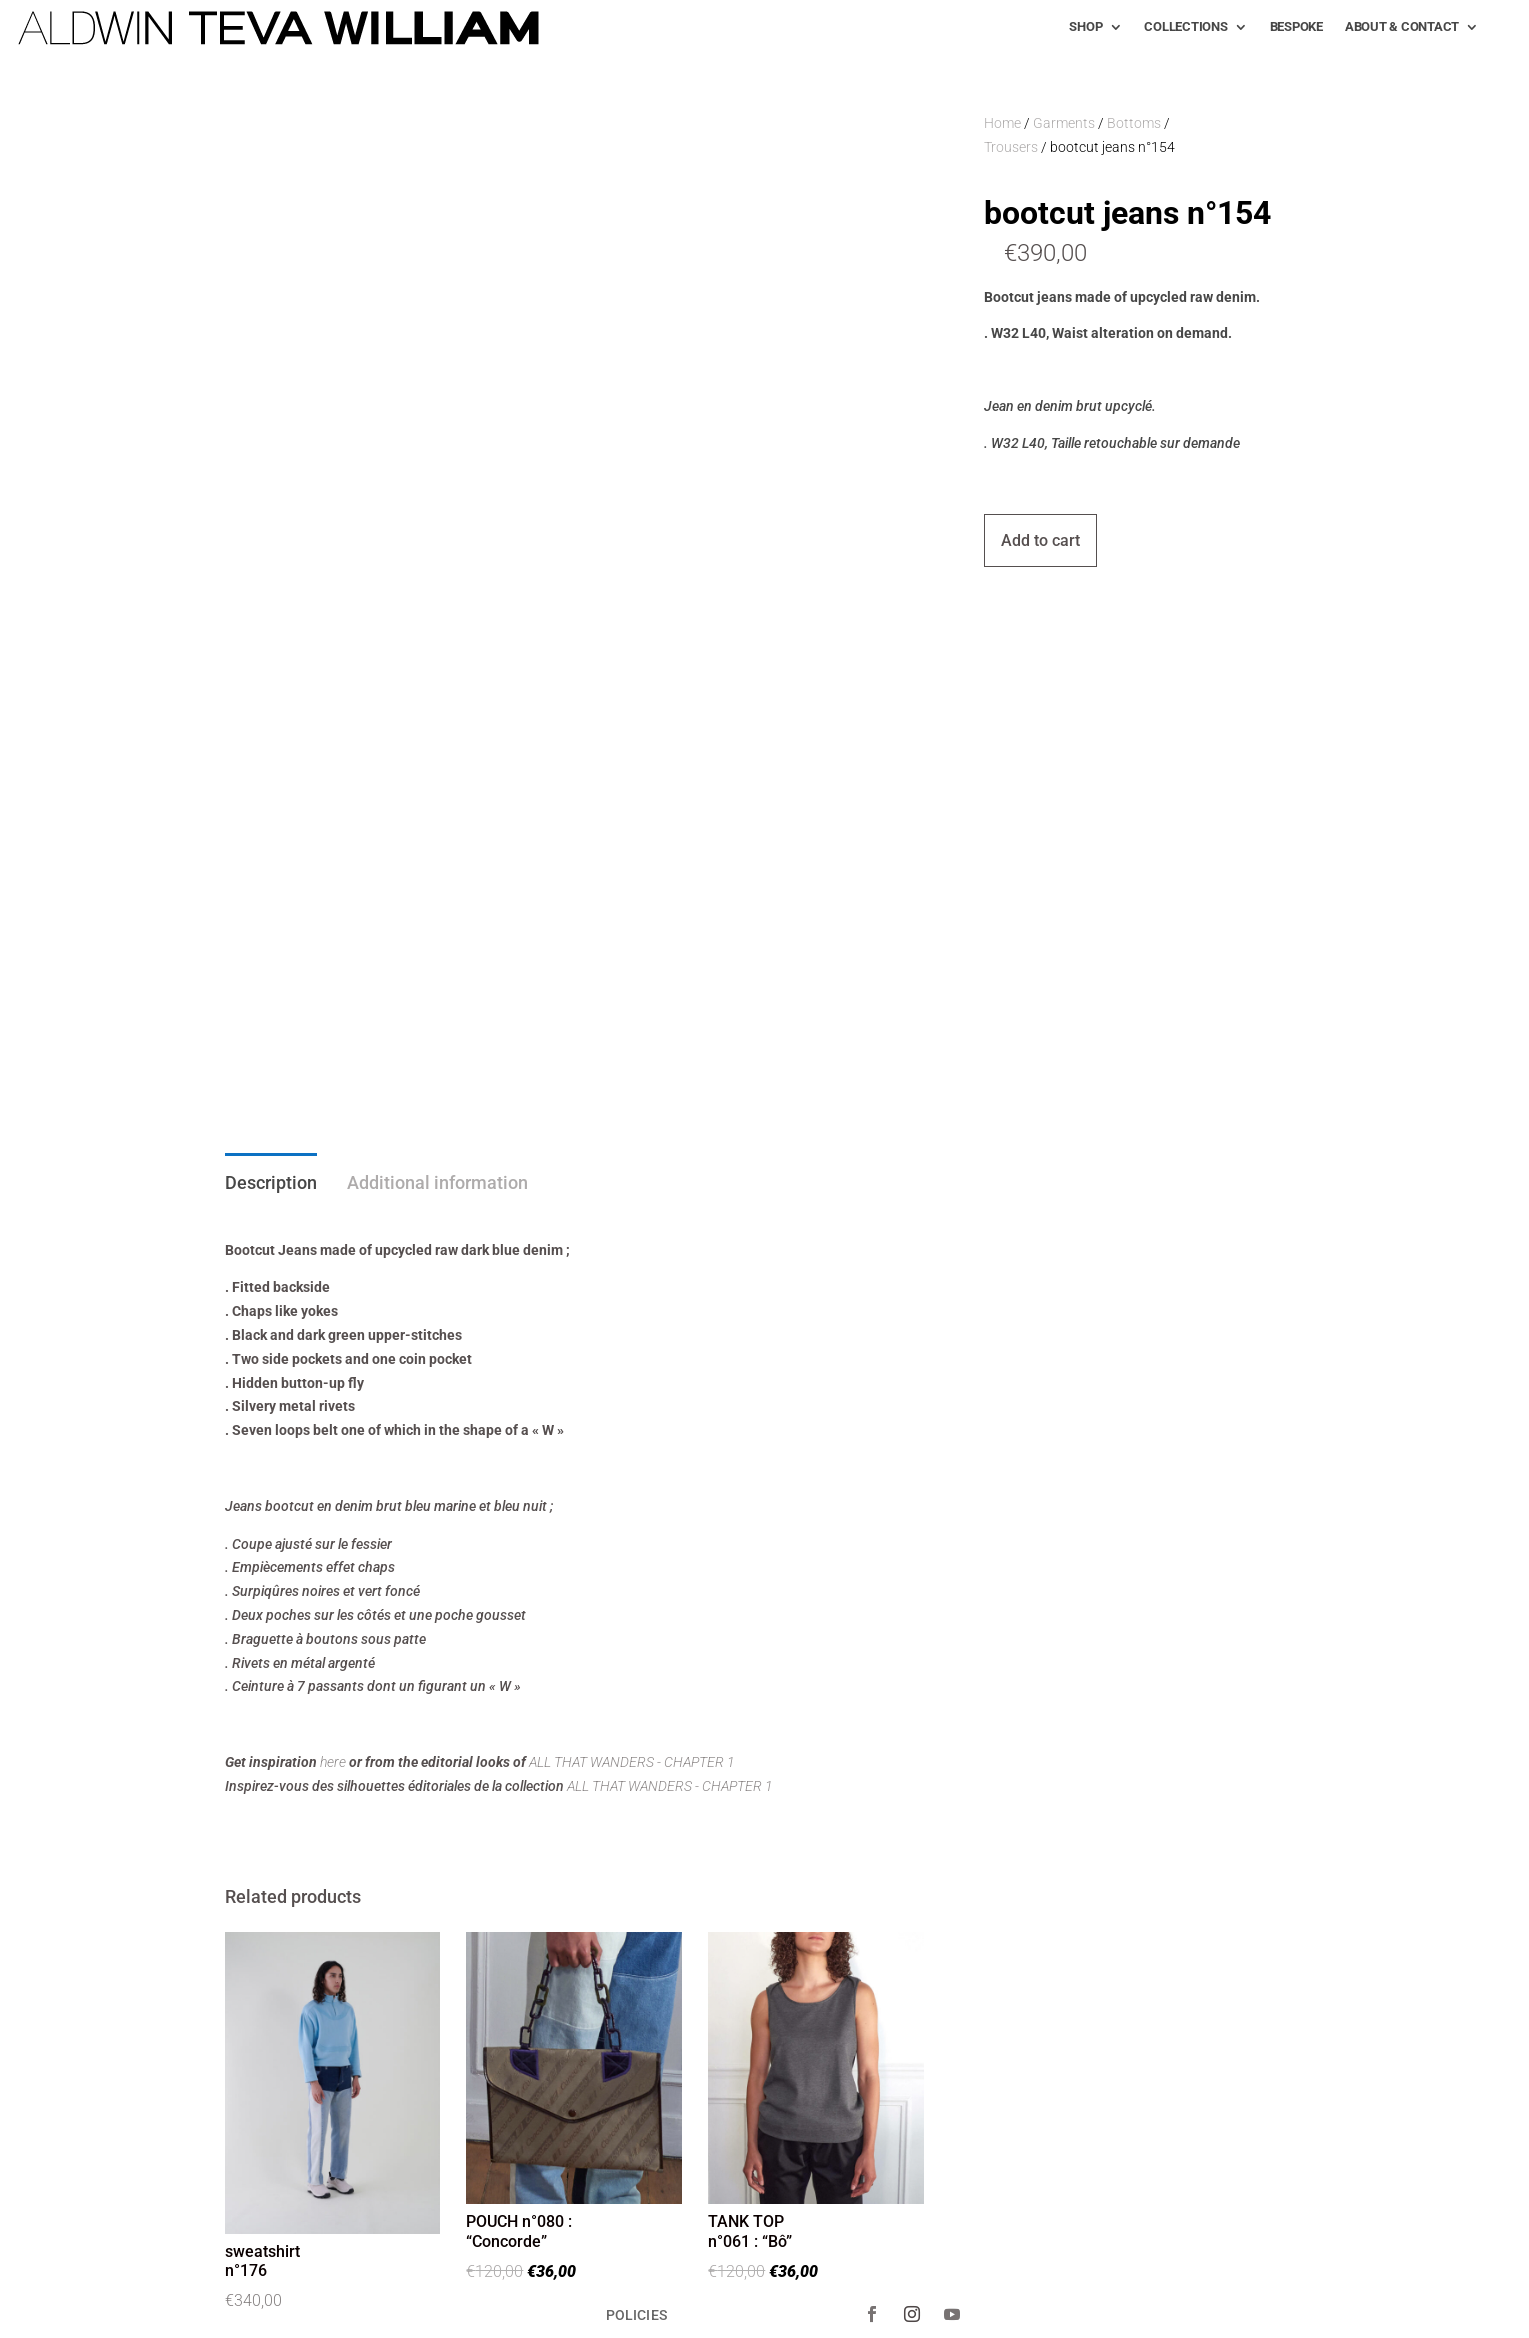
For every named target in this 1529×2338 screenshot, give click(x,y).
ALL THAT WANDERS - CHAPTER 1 (632, 1762)
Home (1002, 123)
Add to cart (1040, 540)
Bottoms (1134, 123)
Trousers (1011, 147)
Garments (1064, 123)
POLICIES (636, 2314)
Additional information (437, 1182)
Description (271, 1182)
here (333, 1762)
